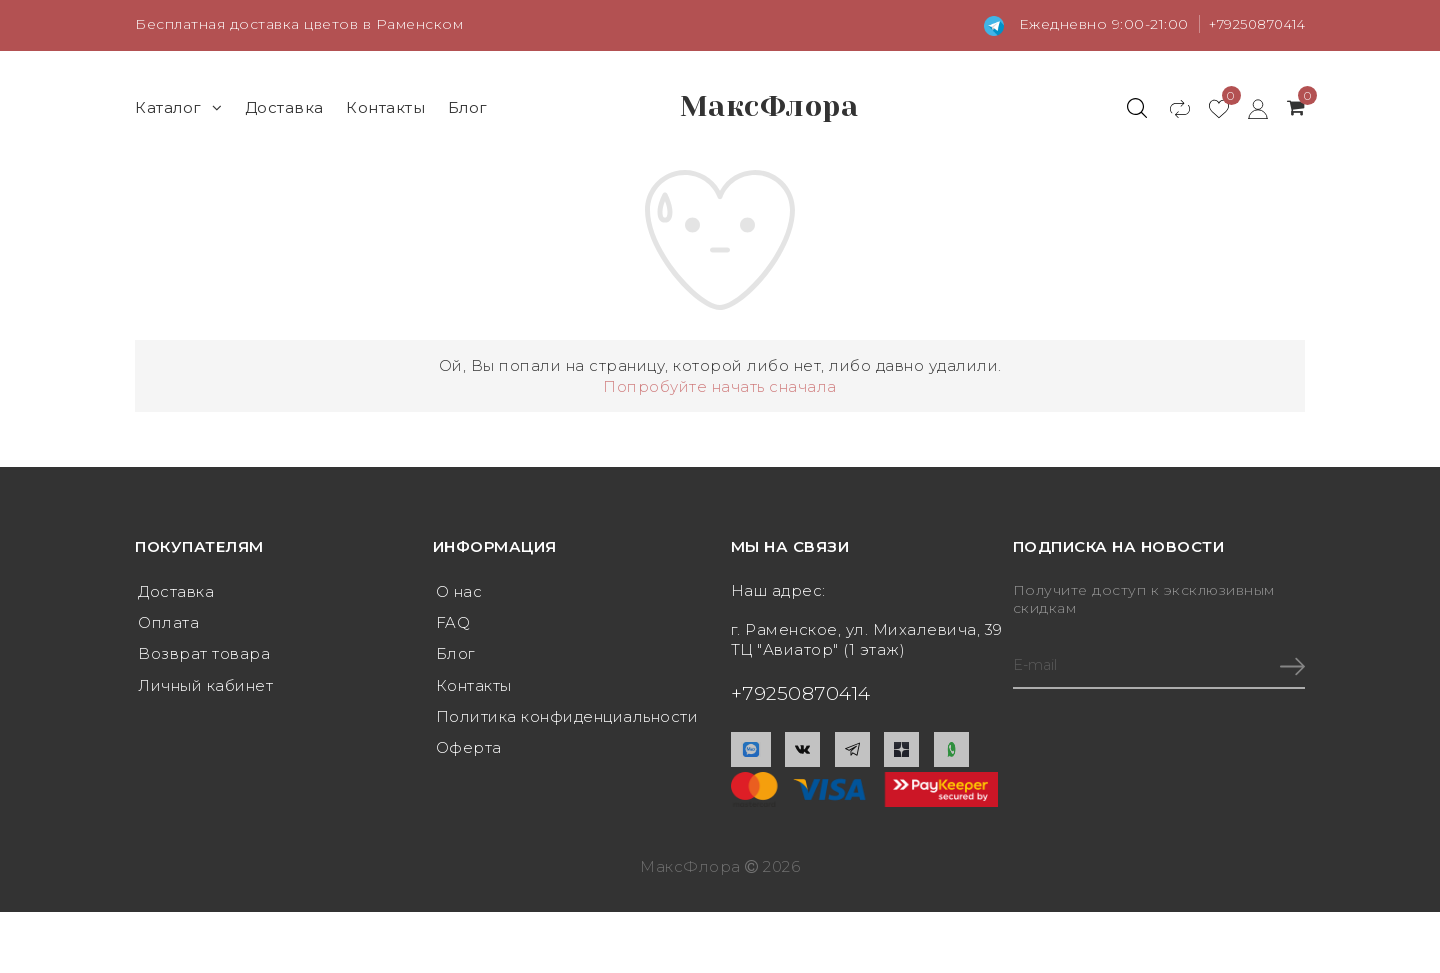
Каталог (178, 106)
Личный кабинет (205, 687)
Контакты (385, 106)
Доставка (284, 106)
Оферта (469, 751)
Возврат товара (204, 655)
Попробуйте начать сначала (720, 385)
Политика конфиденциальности (567, 719)
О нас (459, 591)
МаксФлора (769, 107)
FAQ (453, 623)
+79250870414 (1251, 24)
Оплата (168, 623)
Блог (468, 106)
